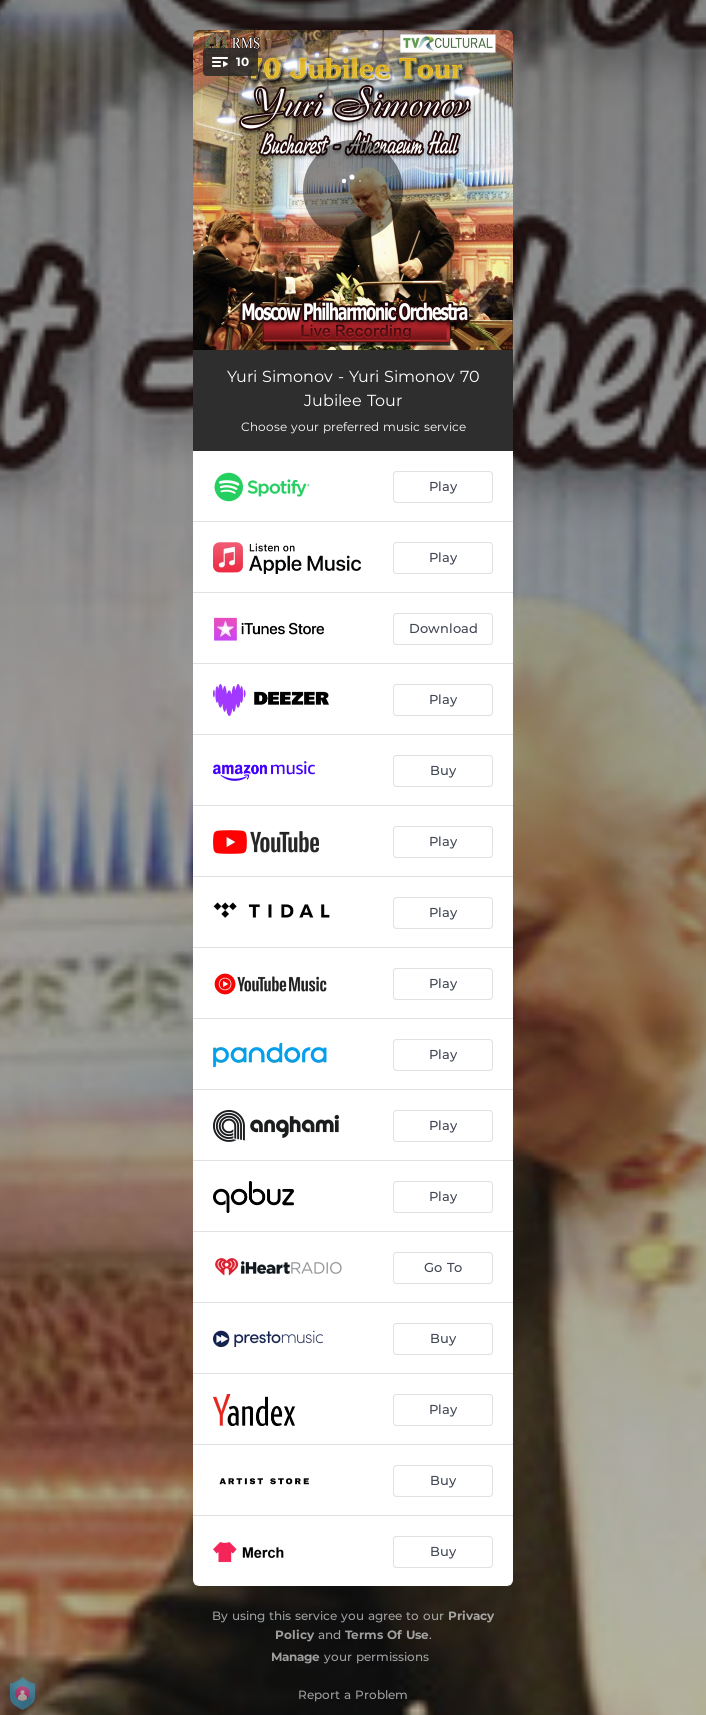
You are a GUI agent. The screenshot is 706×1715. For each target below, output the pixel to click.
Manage (295, 1656)
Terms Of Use (387, 1634)
